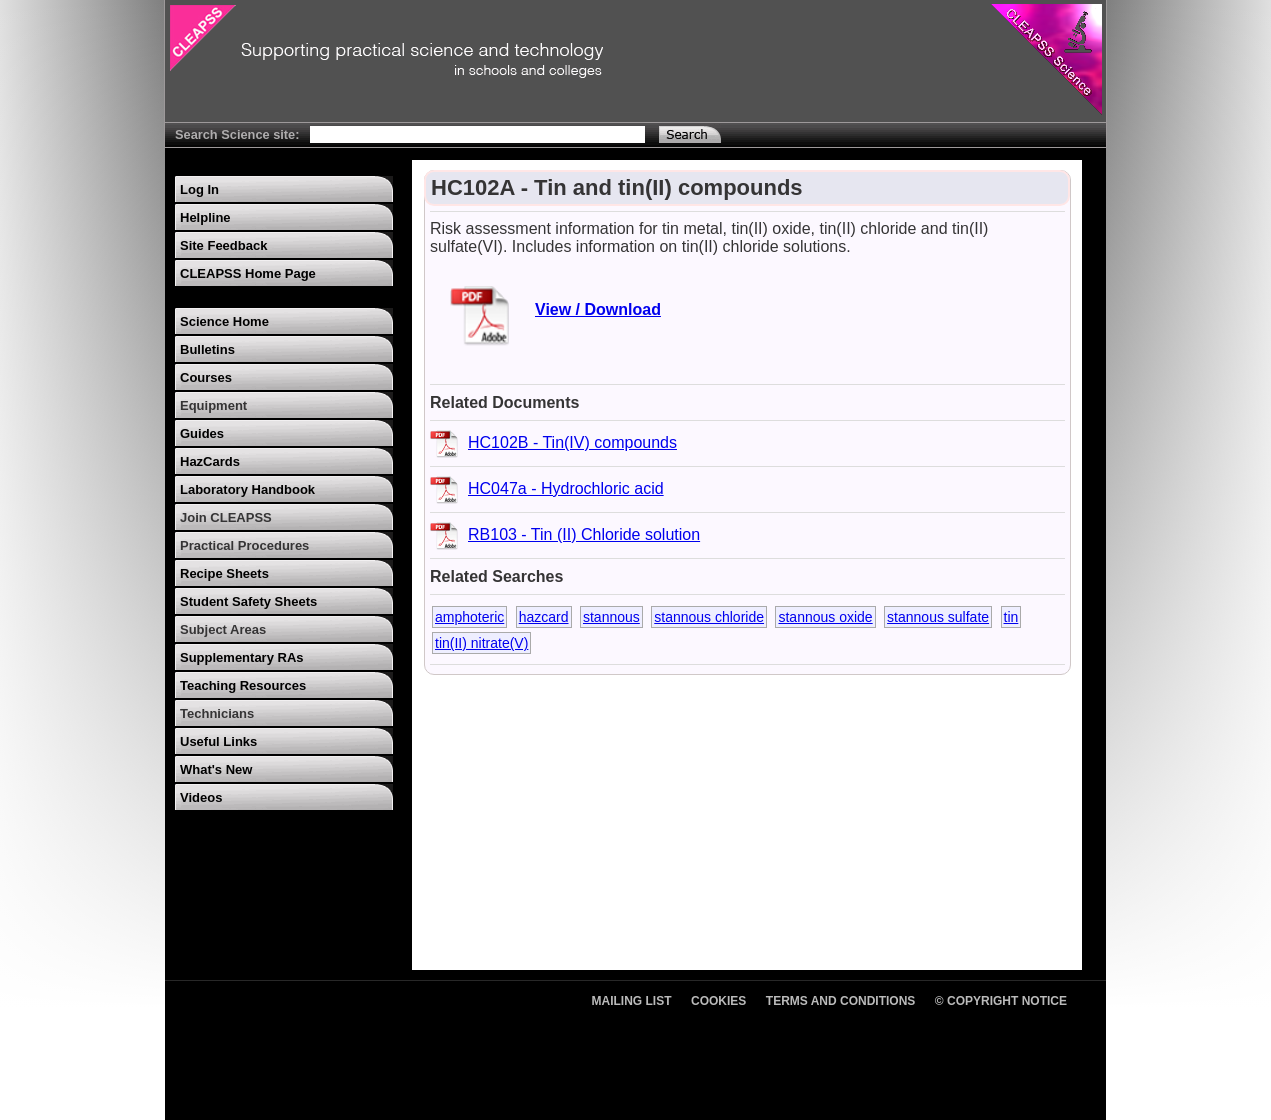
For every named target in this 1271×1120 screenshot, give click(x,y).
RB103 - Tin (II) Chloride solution (584, 534)
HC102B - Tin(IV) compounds (572, 442)
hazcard (544, 617)
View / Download (598, 309)
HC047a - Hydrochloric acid (566, 488)
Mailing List (632, 1001)
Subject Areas (223, 629)
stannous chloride (709, 617)
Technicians (217, 713)
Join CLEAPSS (226, 517)
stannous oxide (825, 617)
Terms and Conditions (841, 1001)
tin (1011, 617)
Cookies (718, 1001)
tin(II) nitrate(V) (481, 643)
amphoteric (469, 617)
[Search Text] (477, 134)
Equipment (213, 405)
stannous (611, 617)
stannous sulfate (938, 617)
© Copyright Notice (1001, 1001)
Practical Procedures (244, 545)
